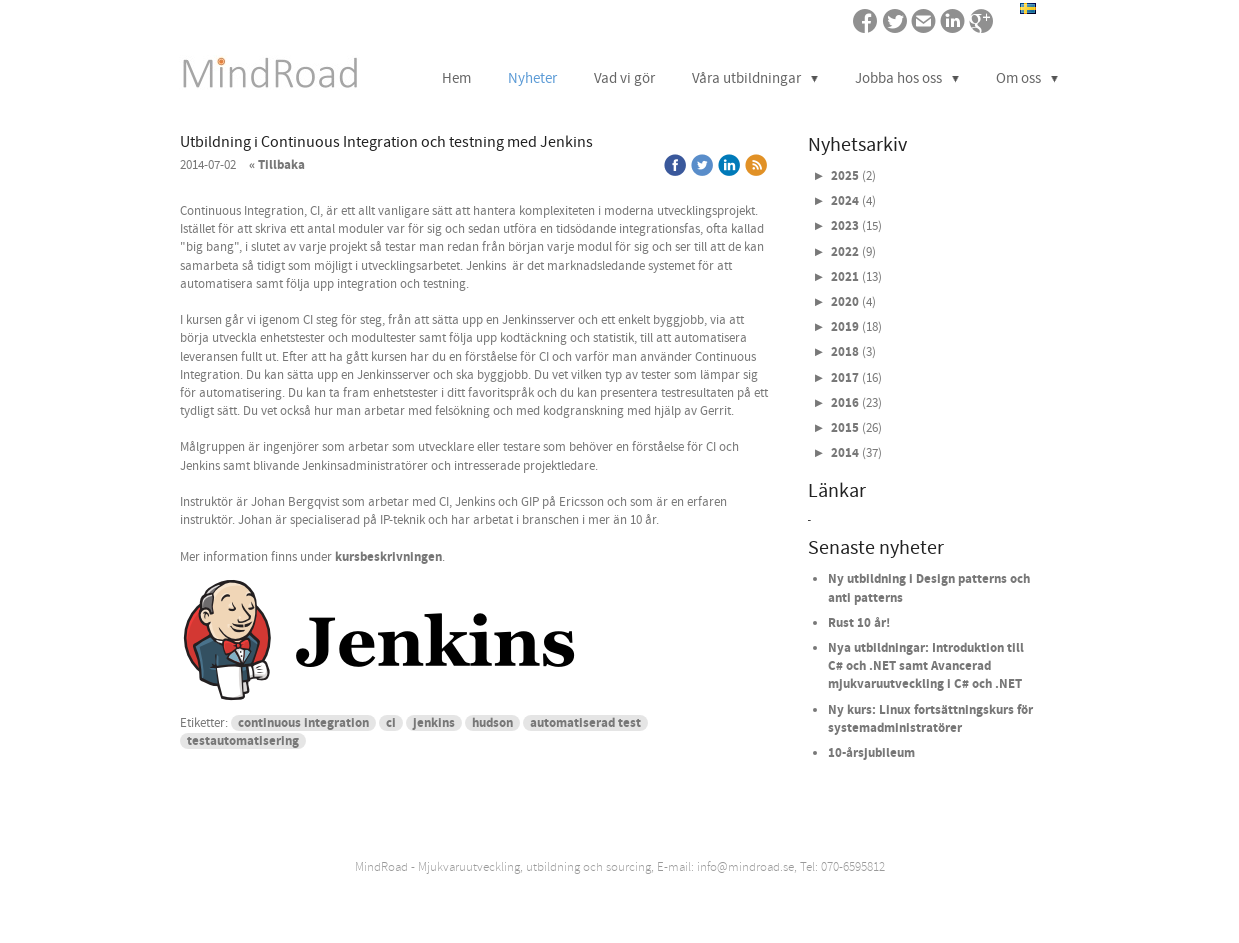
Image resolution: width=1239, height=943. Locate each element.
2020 (845, 302)
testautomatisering (243, 741)
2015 (845, 428)
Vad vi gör (624, 78)
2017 (845, 378)
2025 (845, 176)
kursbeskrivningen (388, 557)
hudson (492, 723)
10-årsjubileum (871, 753)
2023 (845, 226)
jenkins (434, 723)
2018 (845, 352)
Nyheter (532, 78)
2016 (845, 403)
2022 (845, 252)
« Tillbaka (277, 165)
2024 (845, 201)
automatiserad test (585, 723)
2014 (845, 453)
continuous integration (303, 723)
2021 (845, 277)
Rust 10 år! (859, 623)
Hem (456, 78)
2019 (845, 327)
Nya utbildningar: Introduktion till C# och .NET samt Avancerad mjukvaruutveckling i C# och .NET (926, 666)
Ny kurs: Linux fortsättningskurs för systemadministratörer (930, 719)
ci (391, 723)
